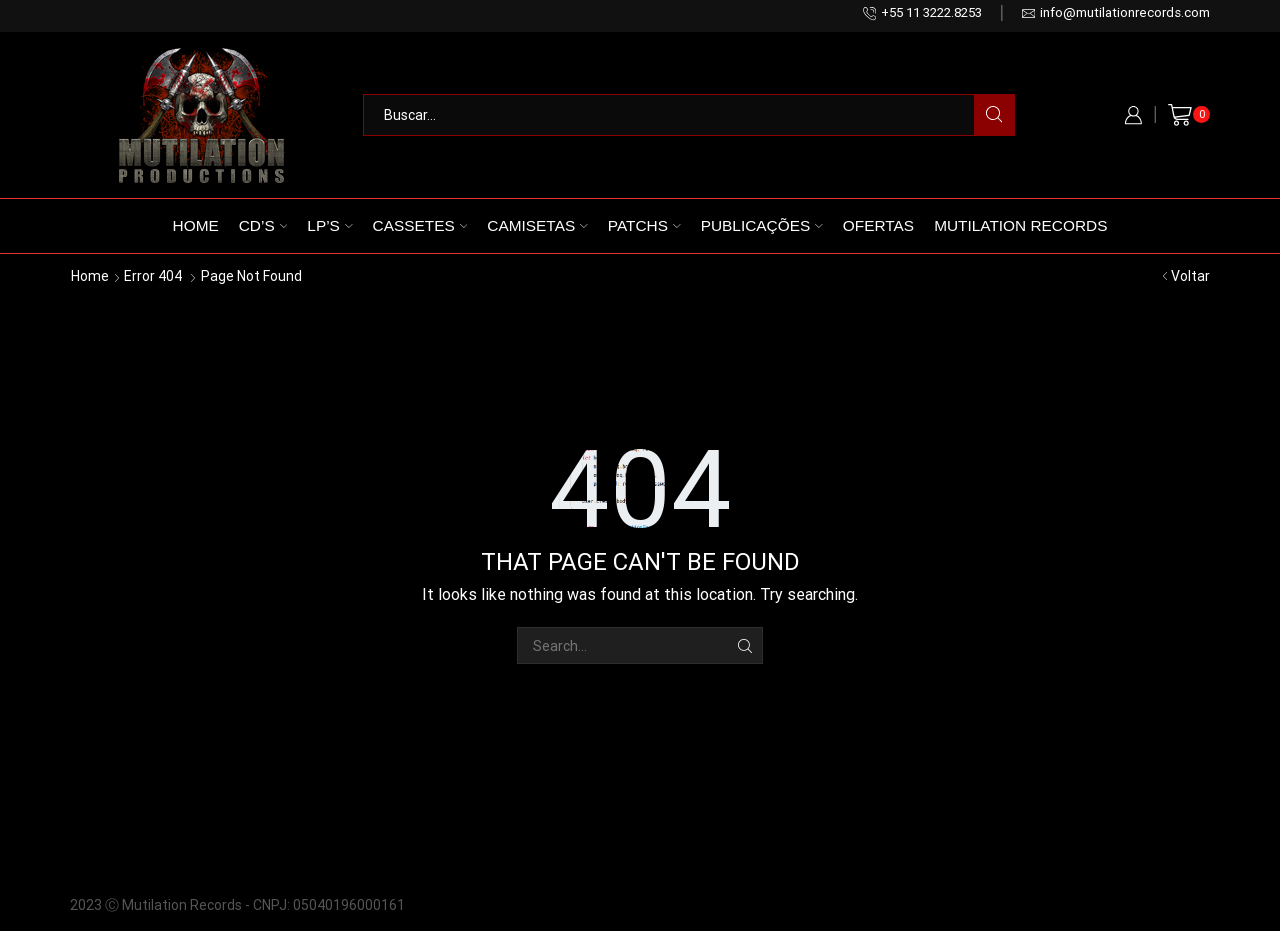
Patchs (644, 225)
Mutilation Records (1020, 225)
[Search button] (994, 115)
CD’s (263, 225)
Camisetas (537, 225)
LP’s (329, 225)
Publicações (762, 225)
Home (196, 225)
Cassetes (420, 225)
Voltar (1190, 276)
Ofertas (878, 225)
